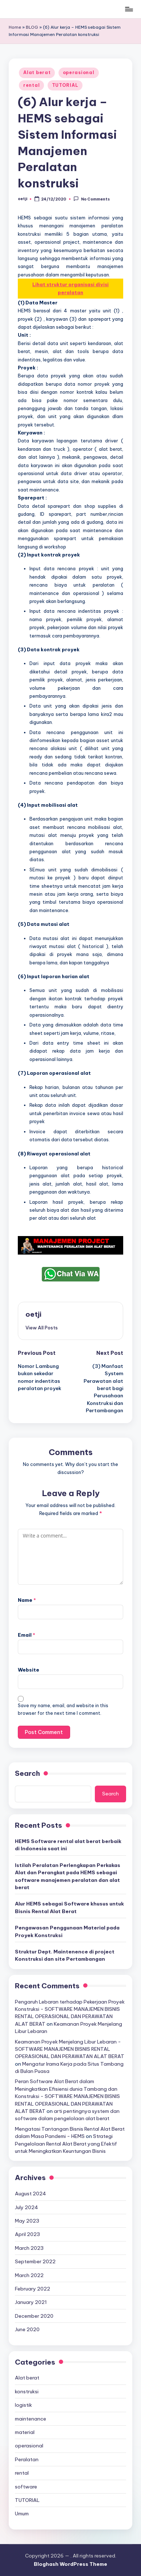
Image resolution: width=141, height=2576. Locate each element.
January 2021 (31, 2302)
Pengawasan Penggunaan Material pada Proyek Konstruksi (67, 1931)
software (26, 2486)
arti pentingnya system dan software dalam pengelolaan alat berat (67, 2115)
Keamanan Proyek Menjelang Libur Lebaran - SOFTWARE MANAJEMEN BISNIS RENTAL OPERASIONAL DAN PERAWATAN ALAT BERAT (69, 2049)
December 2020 (34, 2316)
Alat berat (37, 72)
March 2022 (29, 2275)
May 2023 (27, 2220)
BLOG (32, 27)
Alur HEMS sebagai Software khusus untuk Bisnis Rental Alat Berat (69, 1907)
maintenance (30, 2418)
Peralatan (27, 2459)
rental (31, 85)
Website (28, 1669)
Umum (22, 2513)
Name (27, 1600)
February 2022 (32, 2288)
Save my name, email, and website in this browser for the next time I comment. (63, 1709)
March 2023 (29, 2248)
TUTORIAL (65, 85)
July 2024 (26, 2207)
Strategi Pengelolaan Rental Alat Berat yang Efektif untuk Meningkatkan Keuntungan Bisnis (66, 2143)
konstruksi (27, 2391)
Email (26, 1635)
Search (27, 1773)
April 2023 (27, 2234)
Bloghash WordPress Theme (70, 2564)
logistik (23, 2405)
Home (15, 27)
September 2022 (35, 2261)
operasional (78, 72)
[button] (41, 1327)
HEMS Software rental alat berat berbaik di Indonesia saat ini (68, 1845)
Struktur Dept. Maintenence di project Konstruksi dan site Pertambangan (64, 1955)
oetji (33, 1314)
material (25, 2432)
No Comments (91, 199)
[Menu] (128, 9)
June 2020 (27, 2329)
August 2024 (30, 2193)
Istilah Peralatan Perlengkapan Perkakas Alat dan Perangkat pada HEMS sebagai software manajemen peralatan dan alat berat (67, 1876)
